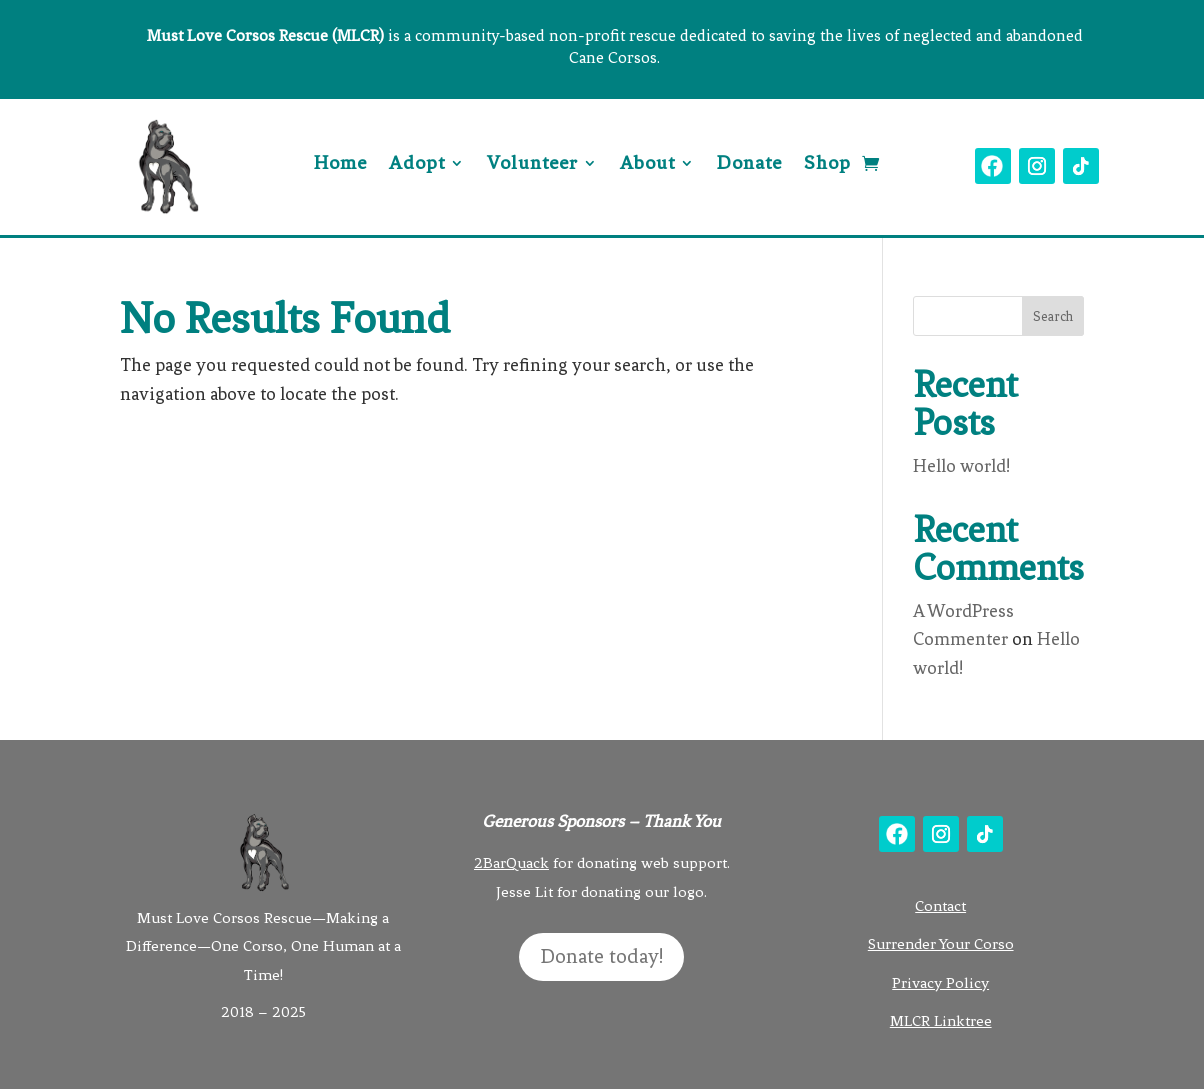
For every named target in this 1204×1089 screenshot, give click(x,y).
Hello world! (961, 466)
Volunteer (532, 165)
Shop (827, 165)
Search (1053, 316)
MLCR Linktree (941, 1021)
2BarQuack (511, 863)
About (647, 165)
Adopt (417, 165)
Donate (749, 165)
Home (340, 165)
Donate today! (601, 956)
